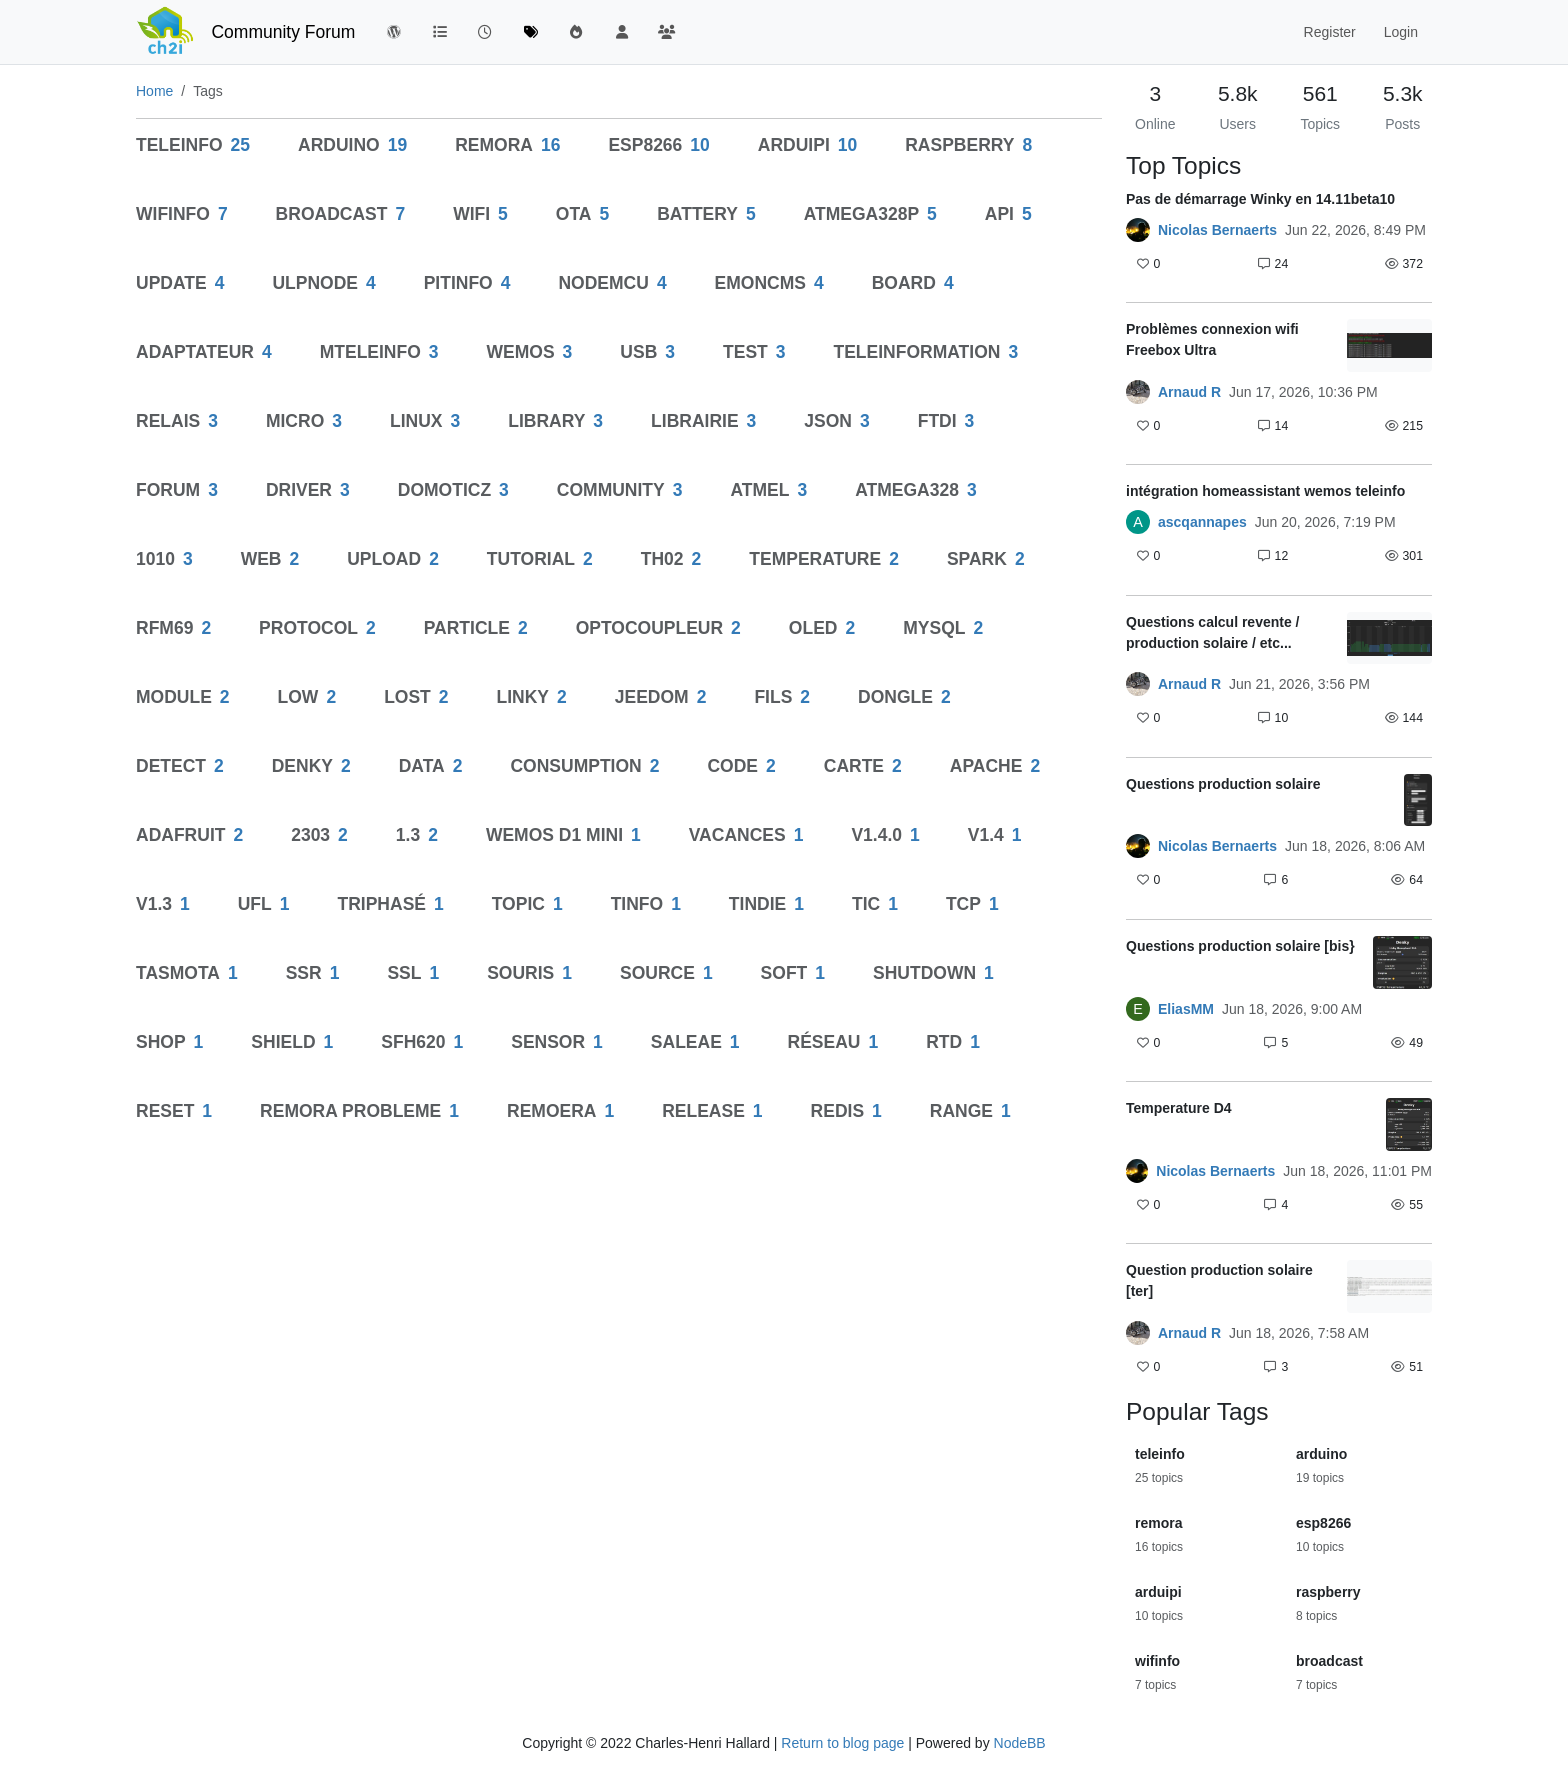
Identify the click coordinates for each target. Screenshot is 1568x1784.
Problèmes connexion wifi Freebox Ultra (1212, 339)
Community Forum (283, 32)
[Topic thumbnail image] (1389, 345)
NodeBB (1020, 1743)
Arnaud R (1189, 392)
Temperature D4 (1179, 1108)
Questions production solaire (1223, 784)
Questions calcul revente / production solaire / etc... (1213, 632)
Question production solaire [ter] (1219, 1280)
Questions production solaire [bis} (1240, 946)
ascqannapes (1202, 522)
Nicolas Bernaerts (1217, 230)
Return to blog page (842, 1743)
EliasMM (1186, 1009)
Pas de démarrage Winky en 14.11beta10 (1260, 199)
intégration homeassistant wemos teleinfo (1265, 491)
